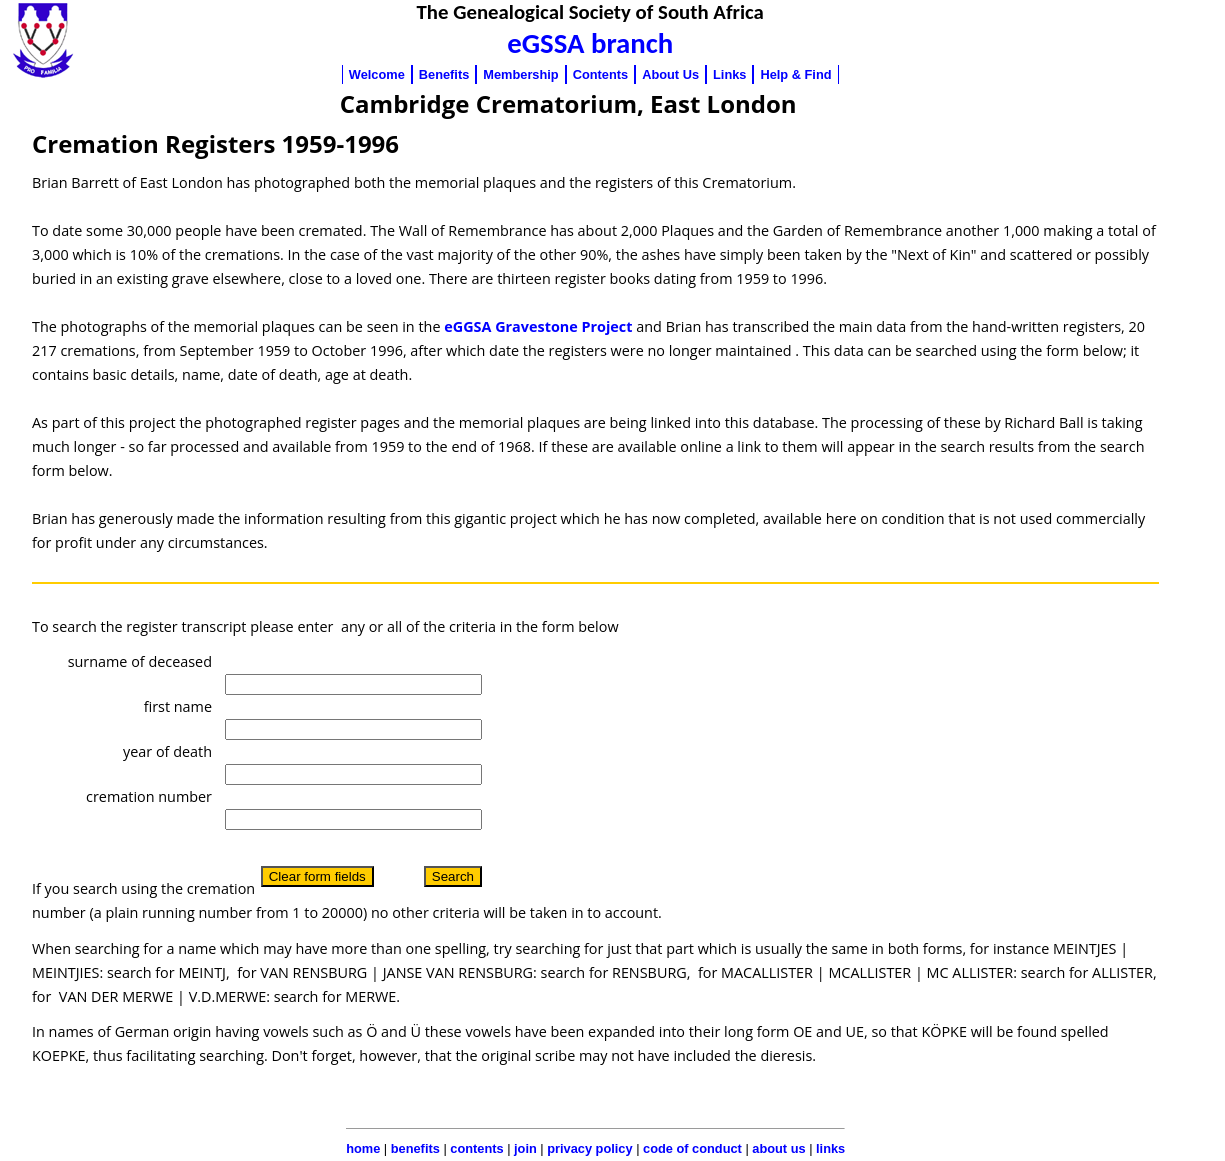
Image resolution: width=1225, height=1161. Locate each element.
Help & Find (795, 74)
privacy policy (589, 1148)
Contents (600, 74)
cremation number (149, 796)
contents (476, 1148)
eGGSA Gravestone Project (538, 326)
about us (778, 1148)
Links (729, 74)
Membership (520, 74)
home (363, 1148)
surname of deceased (140, 661)
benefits (415, 1148)
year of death (167, 751)
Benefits (444, 74)
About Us (670, 74)
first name (178, 706)
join (525, 1148)
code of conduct (692, 1148)
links (830, 1148)
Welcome (377, 74)
